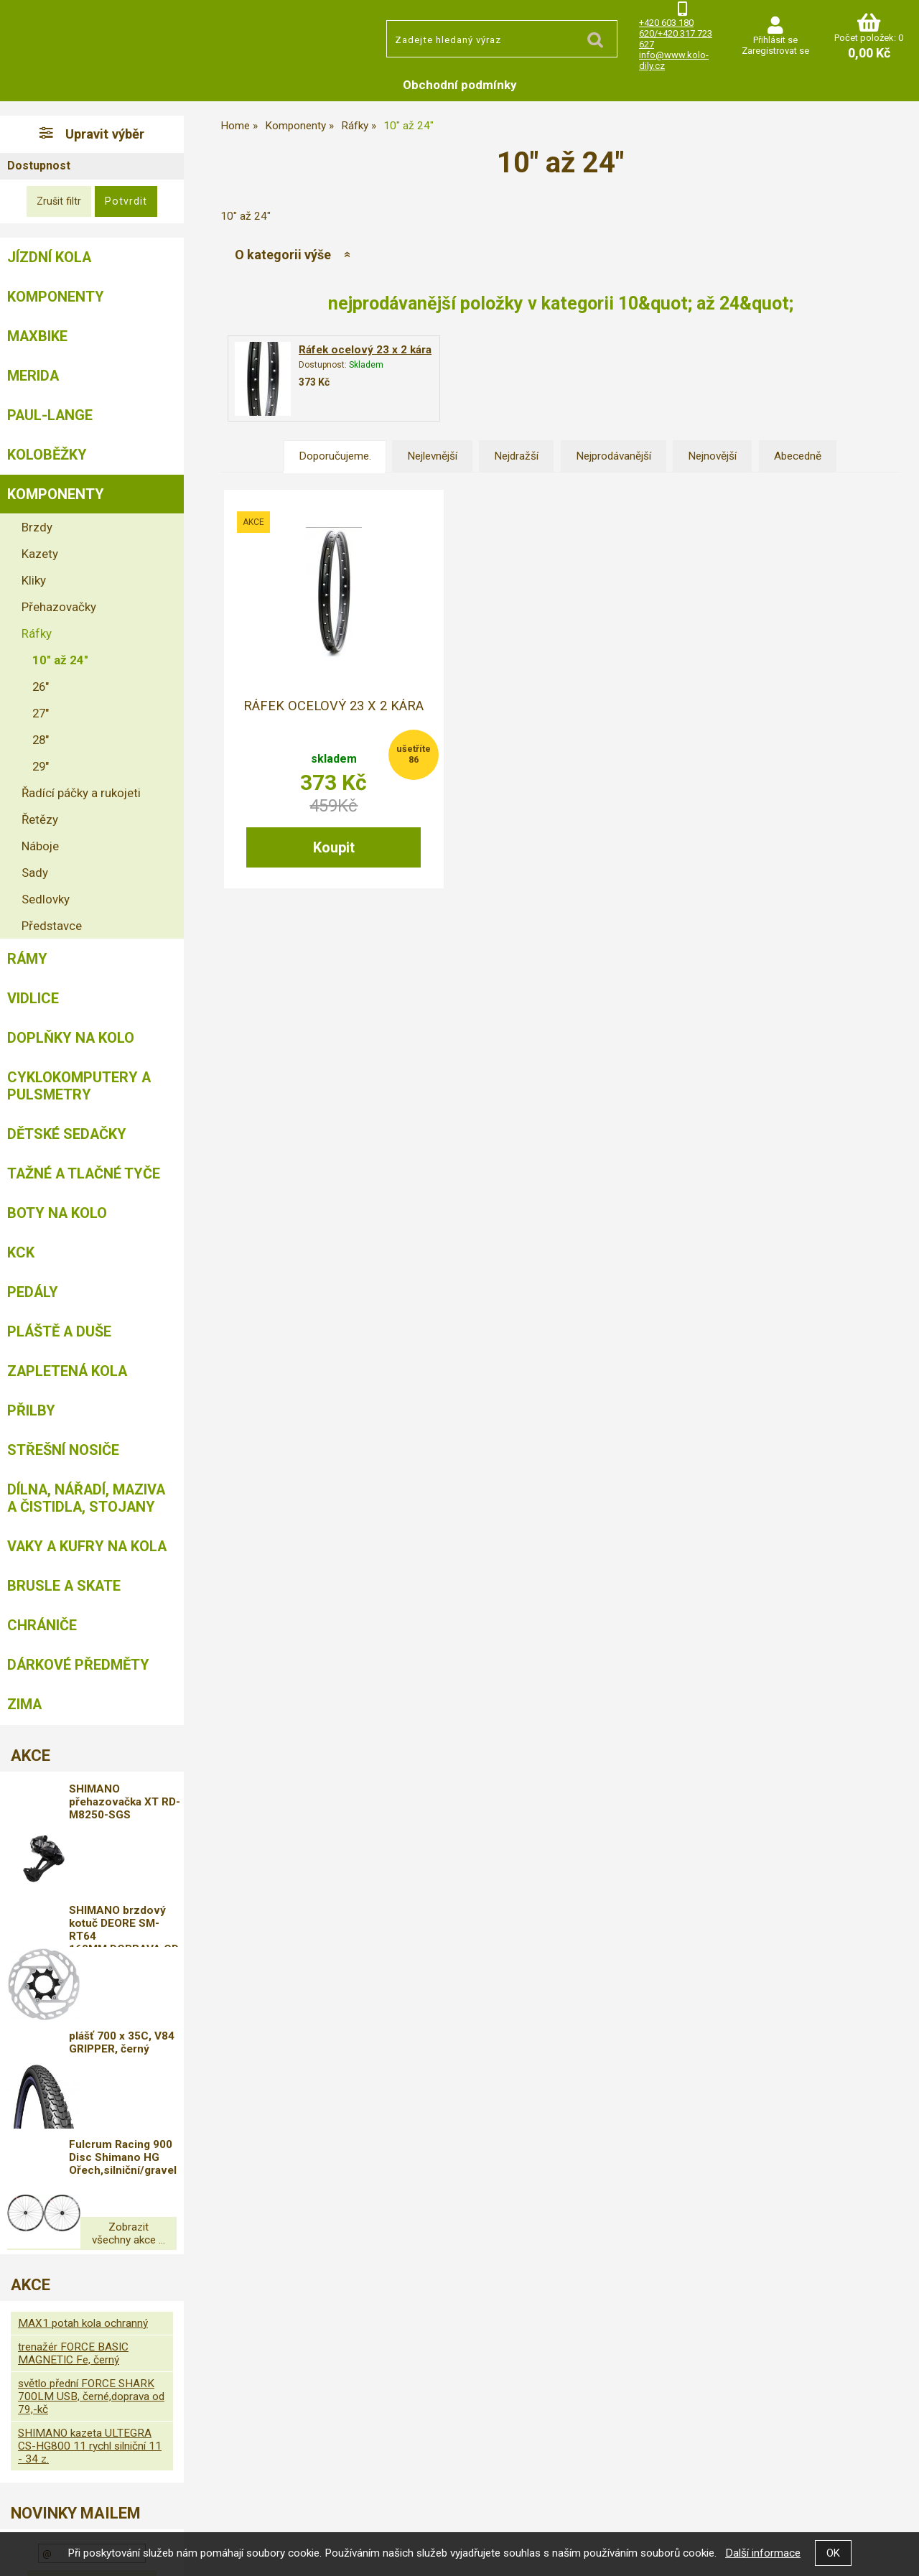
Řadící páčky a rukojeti (81, 793)
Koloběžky (47, 454)
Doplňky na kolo (70, 1037)
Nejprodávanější (613, 456)
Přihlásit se (775, 39)
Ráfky (37, 633)
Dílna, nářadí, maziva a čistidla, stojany (86, 1498)
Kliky (34, 580)
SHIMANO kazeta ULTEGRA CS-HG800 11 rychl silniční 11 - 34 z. (90, 2336)
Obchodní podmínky (460, 85)
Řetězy (40, 819)
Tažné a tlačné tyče (83, 1173)
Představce (52, 926)
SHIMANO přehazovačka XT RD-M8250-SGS (135, 1804)
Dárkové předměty (78, 1664)
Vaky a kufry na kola (87, 1546)
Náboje (40, 846)
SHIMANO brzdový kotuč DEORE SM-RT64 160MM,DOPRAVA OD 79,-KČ (141, 1890)
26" (40, 686)
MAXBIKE (37, 336)
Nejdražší (516, 456)
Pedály (32, 1292)
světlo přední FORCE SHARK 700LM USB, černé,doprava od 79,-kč (91, 2286)
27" (40, 713)
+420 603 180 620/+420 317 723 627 (675, 33)
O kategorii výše (283, 254)
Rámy (27, 958)
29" (40, 766)
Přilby (31, 1410)
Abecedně (797, 456)
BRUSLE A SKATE (64, 1585)
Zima (24, 1704)
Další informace (763, 2553)
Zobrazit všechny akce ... (92, 2130)
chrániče (42, 1625)
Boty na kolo (57, 1213)
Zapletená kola (67, 1371)
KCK (20, 1252)
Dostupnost (38, 165)
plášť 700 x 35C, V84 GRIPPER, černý (139, 1974)
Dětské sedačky (66, 1134)
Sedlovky (46, 899)
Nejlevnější (432, 456)
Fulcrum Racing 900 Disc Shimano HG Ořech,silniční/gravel (141, 2062)
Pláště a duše (59, 1331)
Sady (35, 872)
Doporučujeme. (335, 456)
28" (40, 740)
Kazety (40, 554)
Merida (33, 375)
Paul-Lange (50, 415)
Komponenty (55, 296)
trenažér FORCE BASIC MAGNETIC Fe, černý (73, 2243)
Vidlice (33, 998)
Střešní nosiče (63, 1450)
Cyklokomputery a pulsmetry (79, 1086)
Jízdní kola (49, 257)
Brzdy (37, 527)
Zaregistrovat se (775, 50)
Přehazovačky (59, 607)
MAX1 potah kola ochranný (83, 2213)
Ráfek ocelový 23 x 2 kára (365, 349)
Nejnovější (712, 456)
